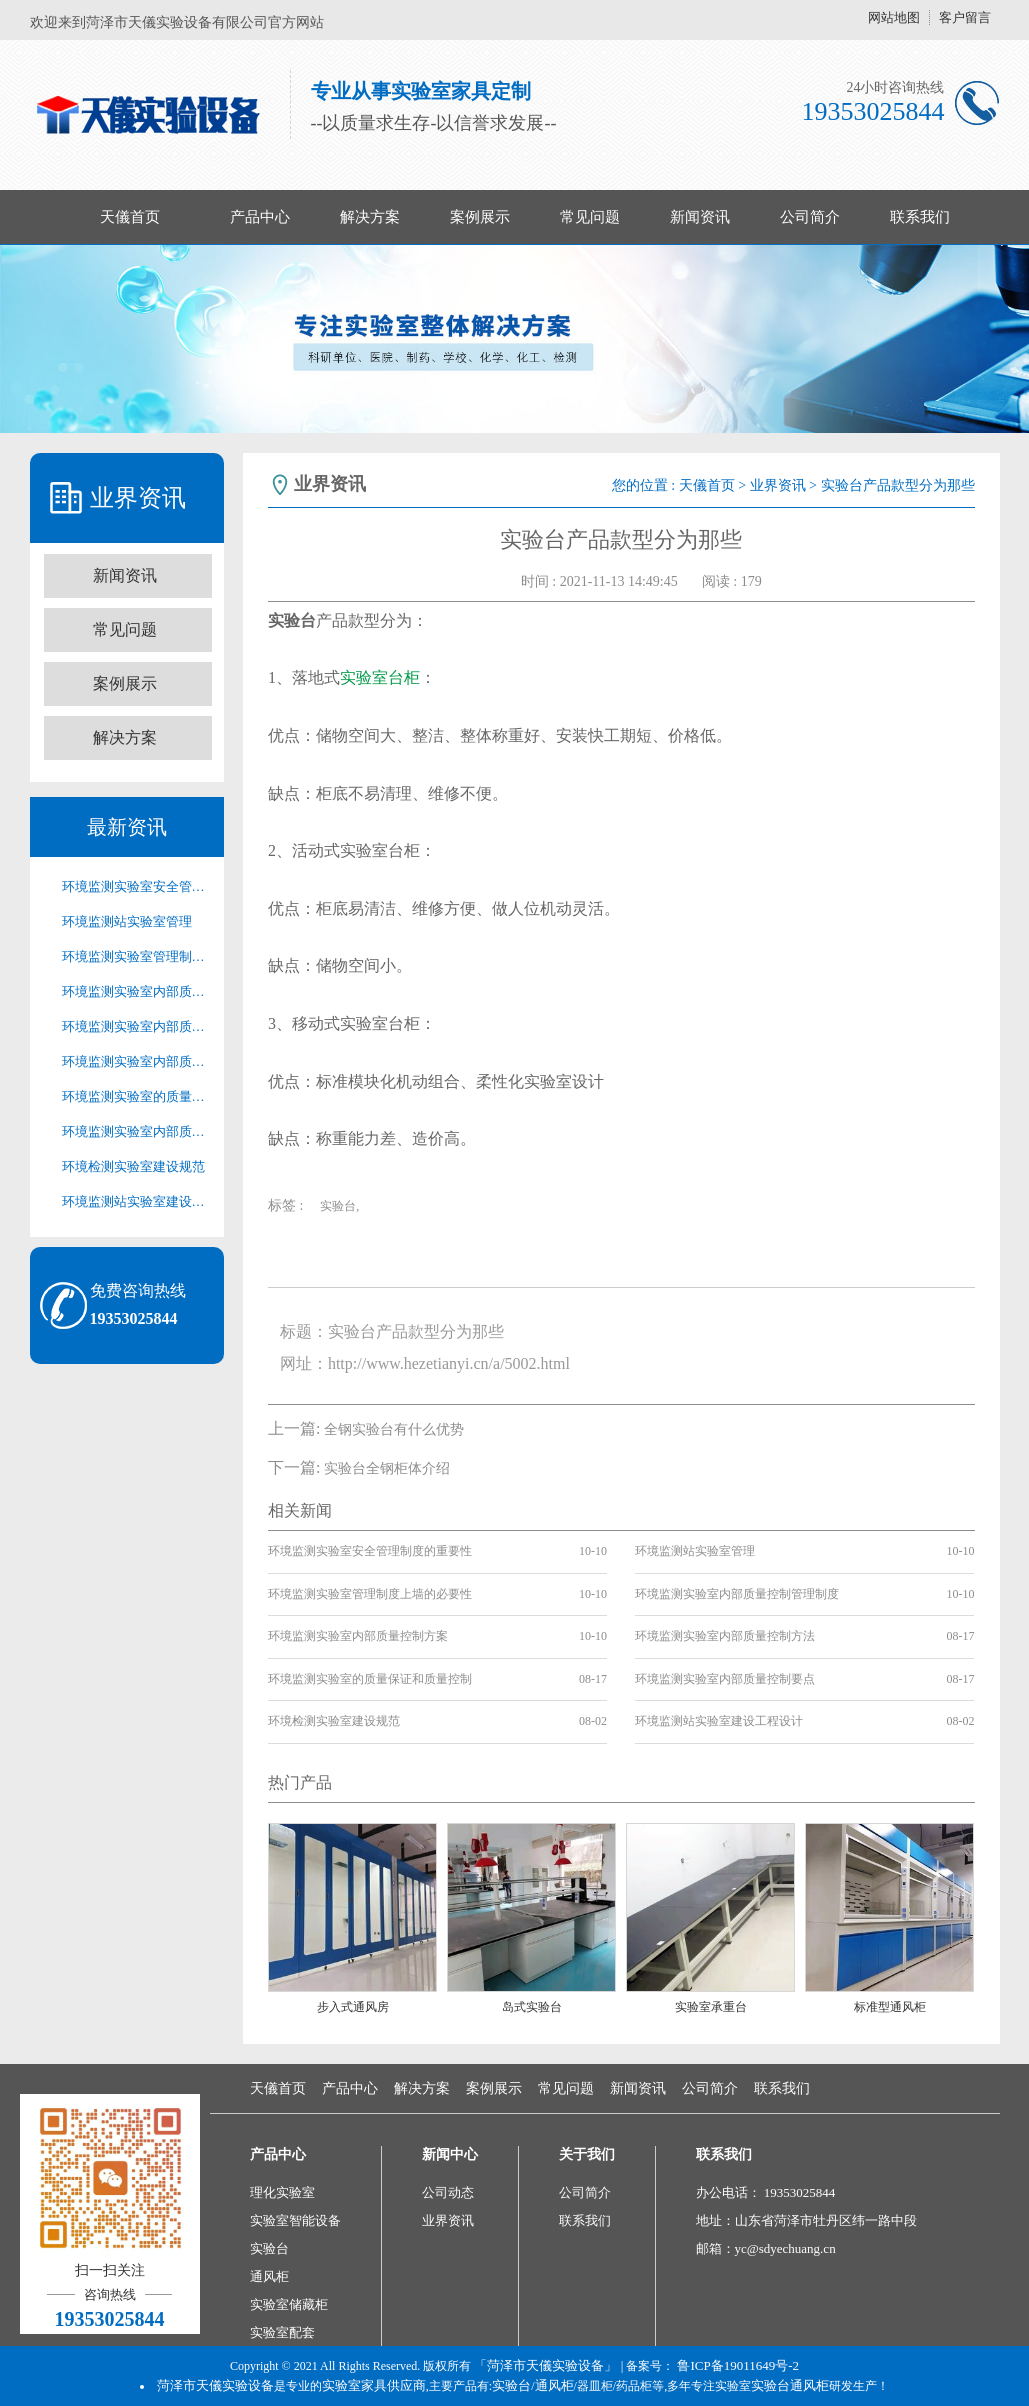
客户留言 (965, 17)
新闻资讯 (700, 217)
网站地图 (894, 17)
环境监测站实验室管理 (127, 921)
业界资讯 (778, 485)
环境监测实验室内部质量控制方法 (137, 1061)
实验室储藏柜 (289, 2304)
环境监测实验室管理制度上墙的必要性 (137, 956)
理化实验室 (282, 2192)
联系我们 (920, 217)
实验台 (269, 2248)
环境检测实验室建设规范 (133, 1166)
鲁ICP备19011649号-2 (738, 2365)
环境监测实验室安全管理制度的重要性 (137, 886)
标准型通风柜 (890, 2007)
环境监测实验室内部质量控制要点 (137, 1131)
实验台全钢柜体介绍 (387, 1468)
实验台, (339, 1206)
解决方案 (370, 217)
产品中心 (260, 217)
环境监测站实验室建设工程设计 (137, 1201)
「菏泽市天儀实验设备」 (545, 2365)
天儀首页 (130, 217)
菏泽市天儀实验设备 (215, 2385)
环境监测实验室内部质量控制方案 (137, 1026)
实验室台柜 (380, 677)
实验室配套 (282, 2332)
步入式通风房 (353, 2007)
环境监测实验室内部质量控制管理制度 (137, 991)
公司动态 (448, 2192)
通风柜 (269, 2276)
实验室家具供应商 (374, 2385)
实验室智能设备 (295, 2220)
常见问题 (590, 217)
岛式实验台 (532, 2007)
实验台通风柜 (790, 2385)
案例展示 (480, 217)
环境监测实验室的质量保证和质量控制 (137, 1096)
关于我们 (587, 2154)
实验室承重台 (711, 2007)
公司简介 (810, 217)
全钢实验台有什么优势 (394, 1429)
